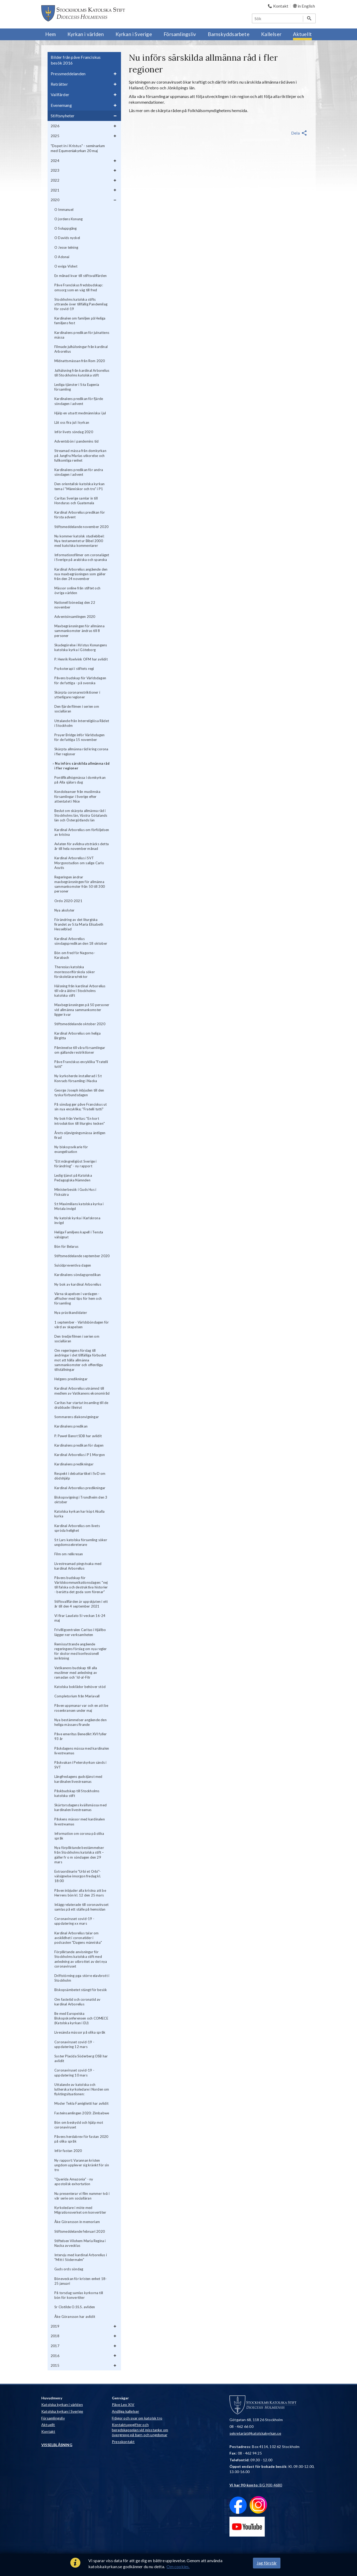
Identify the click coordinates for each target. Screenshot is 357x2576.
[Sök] (278, 18)
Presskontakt (123, 2441)
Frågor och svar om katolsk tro (137, 2418)
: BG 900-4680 (255, 2485)
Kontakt (48, 2431)
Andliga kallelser (125, 2411)
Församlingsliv (53, 2418)
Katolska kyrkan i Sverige (62, 2411)
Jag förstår (267, 2562)
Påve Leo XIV (123, 2404)
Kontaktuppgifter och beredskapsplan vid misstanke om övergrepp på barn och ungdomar (140, 2429)
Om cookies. (177, 2566)
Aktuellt (48, 2424)
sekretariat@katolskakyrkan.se (255, 2433)
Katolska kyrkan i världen (62, 2404)
